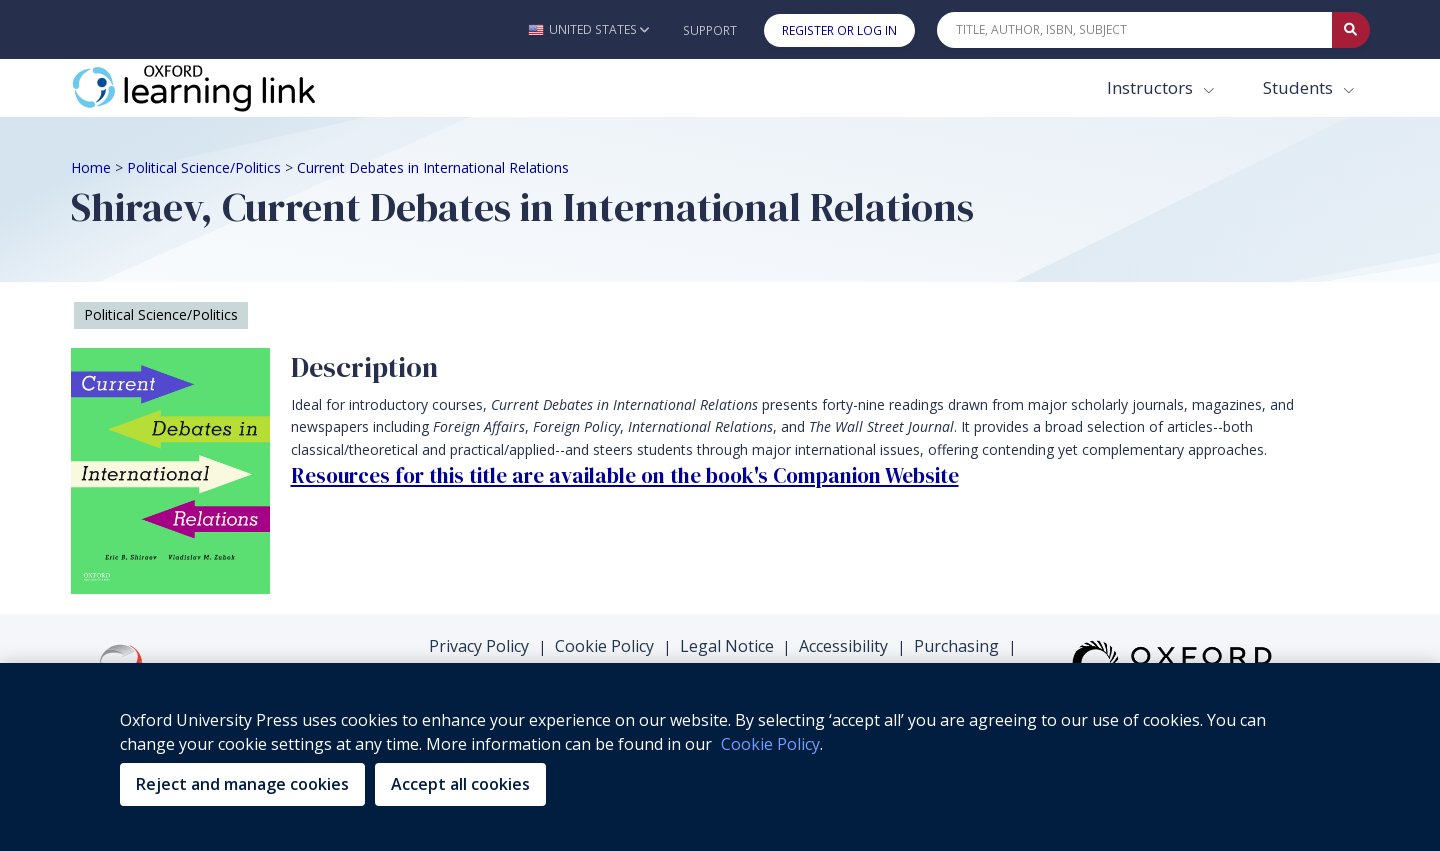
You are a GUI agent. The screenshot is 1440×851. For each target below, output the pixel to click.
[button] (588, 29)
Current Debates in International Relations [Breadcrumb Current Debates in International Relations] (433, 167)
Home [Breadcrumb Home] (91, 167)
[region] (720, 757)
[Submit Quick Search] (1351, 30)
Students (1300, 87)
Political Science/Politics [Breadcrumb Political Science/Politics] (204, 167)
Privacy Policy (479, 646)
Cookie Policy (604, 646)
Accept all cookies (460, 784)
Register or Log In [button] (839, 30)
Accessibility (843, 646)
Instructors (1152, 87)
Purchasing (956, 646)
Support (710, 30)
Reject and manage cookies (242, 784)
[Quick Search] (1135, 30)
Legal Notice (727, 646)
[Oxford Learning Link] (221, 88)
